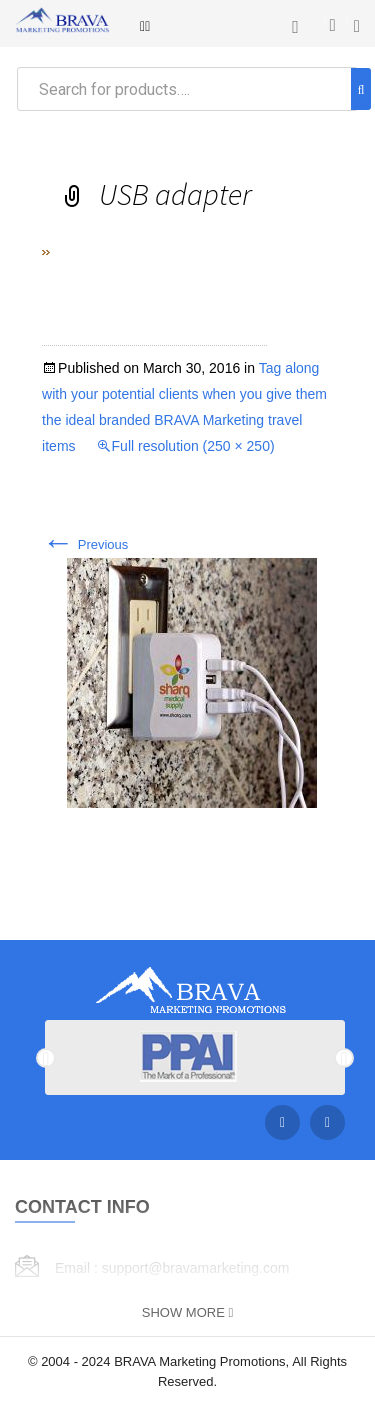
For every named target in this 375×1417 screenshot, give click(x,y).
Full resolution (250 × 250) (193, 446)
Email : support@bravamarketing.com (172, 1268)
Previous (85, 544)
